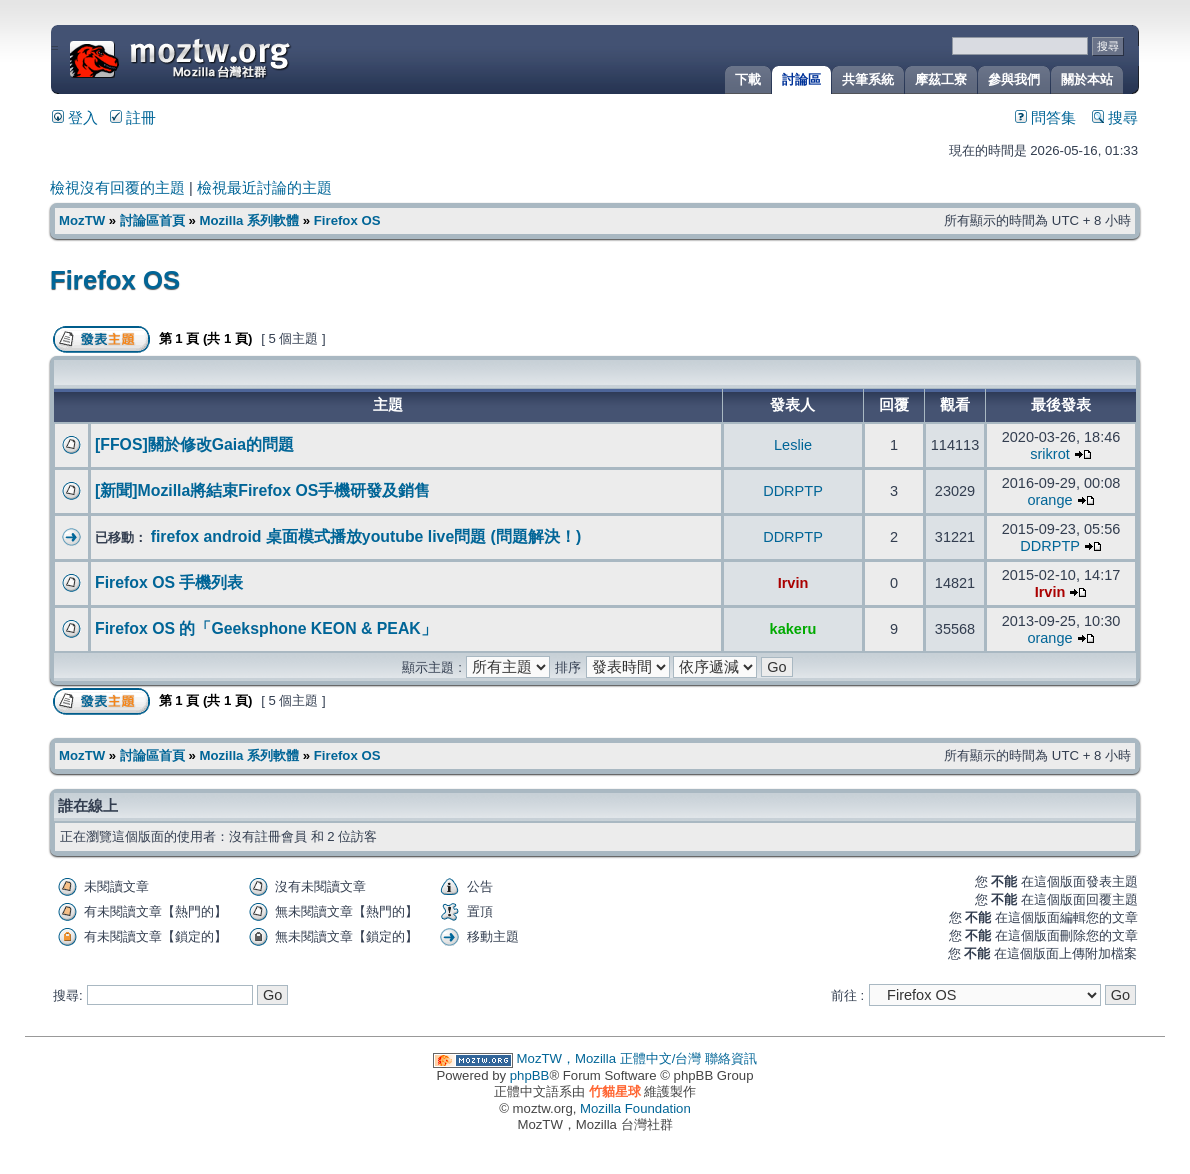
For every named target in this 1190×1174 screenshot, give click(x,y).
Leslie (793, 445)
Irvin (793, 583)
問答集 (1045, 118)
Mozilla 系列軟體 (249, 220)
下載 (748, 79)
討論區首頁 (152, 220)
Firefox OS (347, 220)
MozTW (228, 57)
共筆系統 (868, 79)
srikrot (1050, 454)
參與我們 (1014, 79)
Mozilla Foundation (635, 1108)
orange (1049, 500)
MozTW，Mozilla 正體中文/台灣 (609, 1058)
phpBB (530, 1075)
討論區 (801, 79)
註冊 (133, 118)
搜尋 (1115, 118)
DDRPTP (793, 491)
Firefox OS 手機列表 (169, 582)
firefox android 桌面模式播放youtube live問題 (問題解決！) (366, 536)
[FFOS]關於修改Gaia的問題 (194, 444)
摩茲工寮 (941, 79)
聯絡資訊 (731, 1058)
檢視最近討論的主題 (264, 188)
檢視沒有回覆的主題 (117, 188)
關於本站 (1087, 79)
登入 (75, 118)
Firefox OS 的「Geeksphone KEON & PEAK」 (266, 628)
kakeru (793, 629)
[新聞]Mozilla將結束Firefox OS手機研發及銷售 (262, 490)
